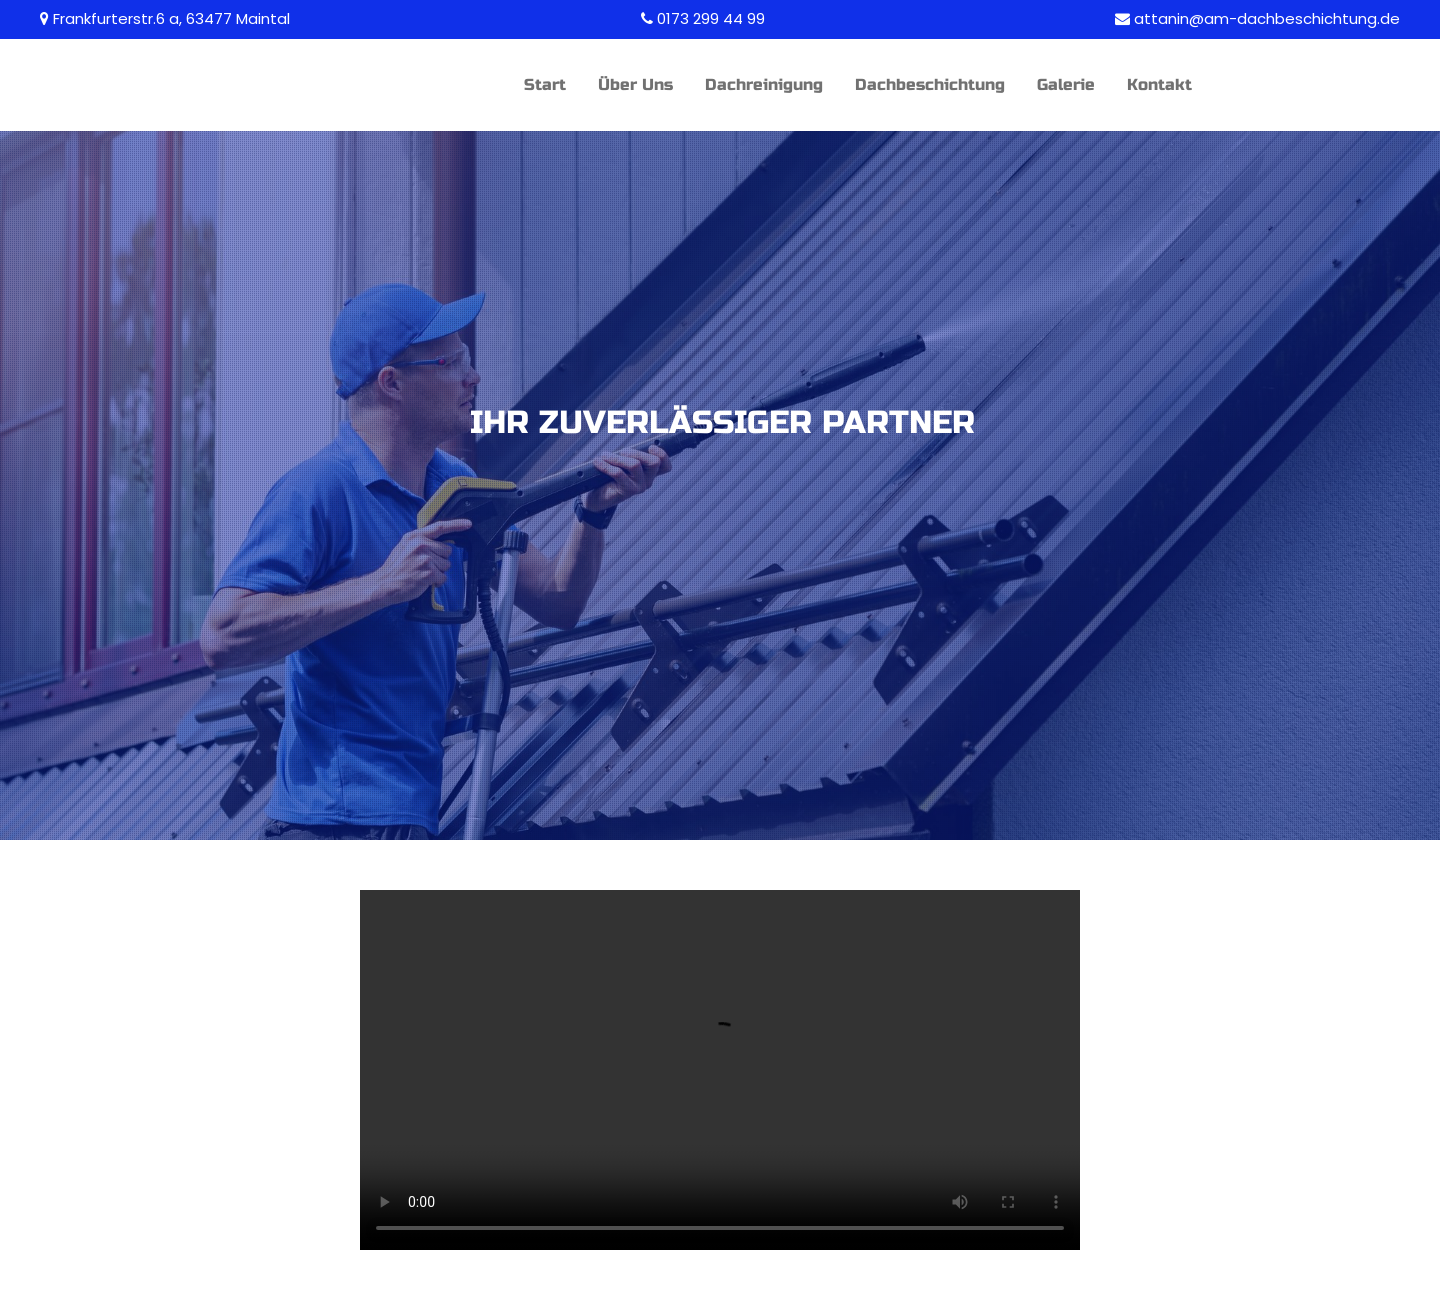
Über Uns (635, 84)
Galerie (1066, 84)
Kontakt (1159, 84)
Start (545, 84)
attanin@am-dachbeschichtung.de (1267, 18)
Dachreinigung (764, 84)
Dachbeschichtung (930, 84)
